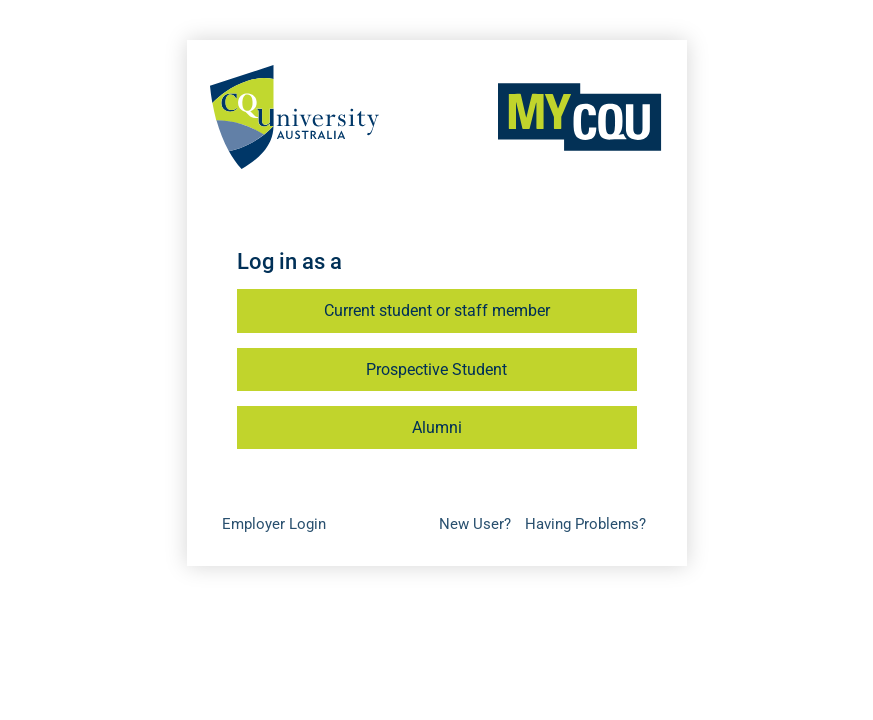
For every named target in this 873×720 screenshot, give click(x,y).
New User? (475, 524)
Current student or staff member (437, 310)
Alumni (437, 427)
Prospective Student (436, 369)
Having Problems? (585, 524)
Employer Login (274, 524)
